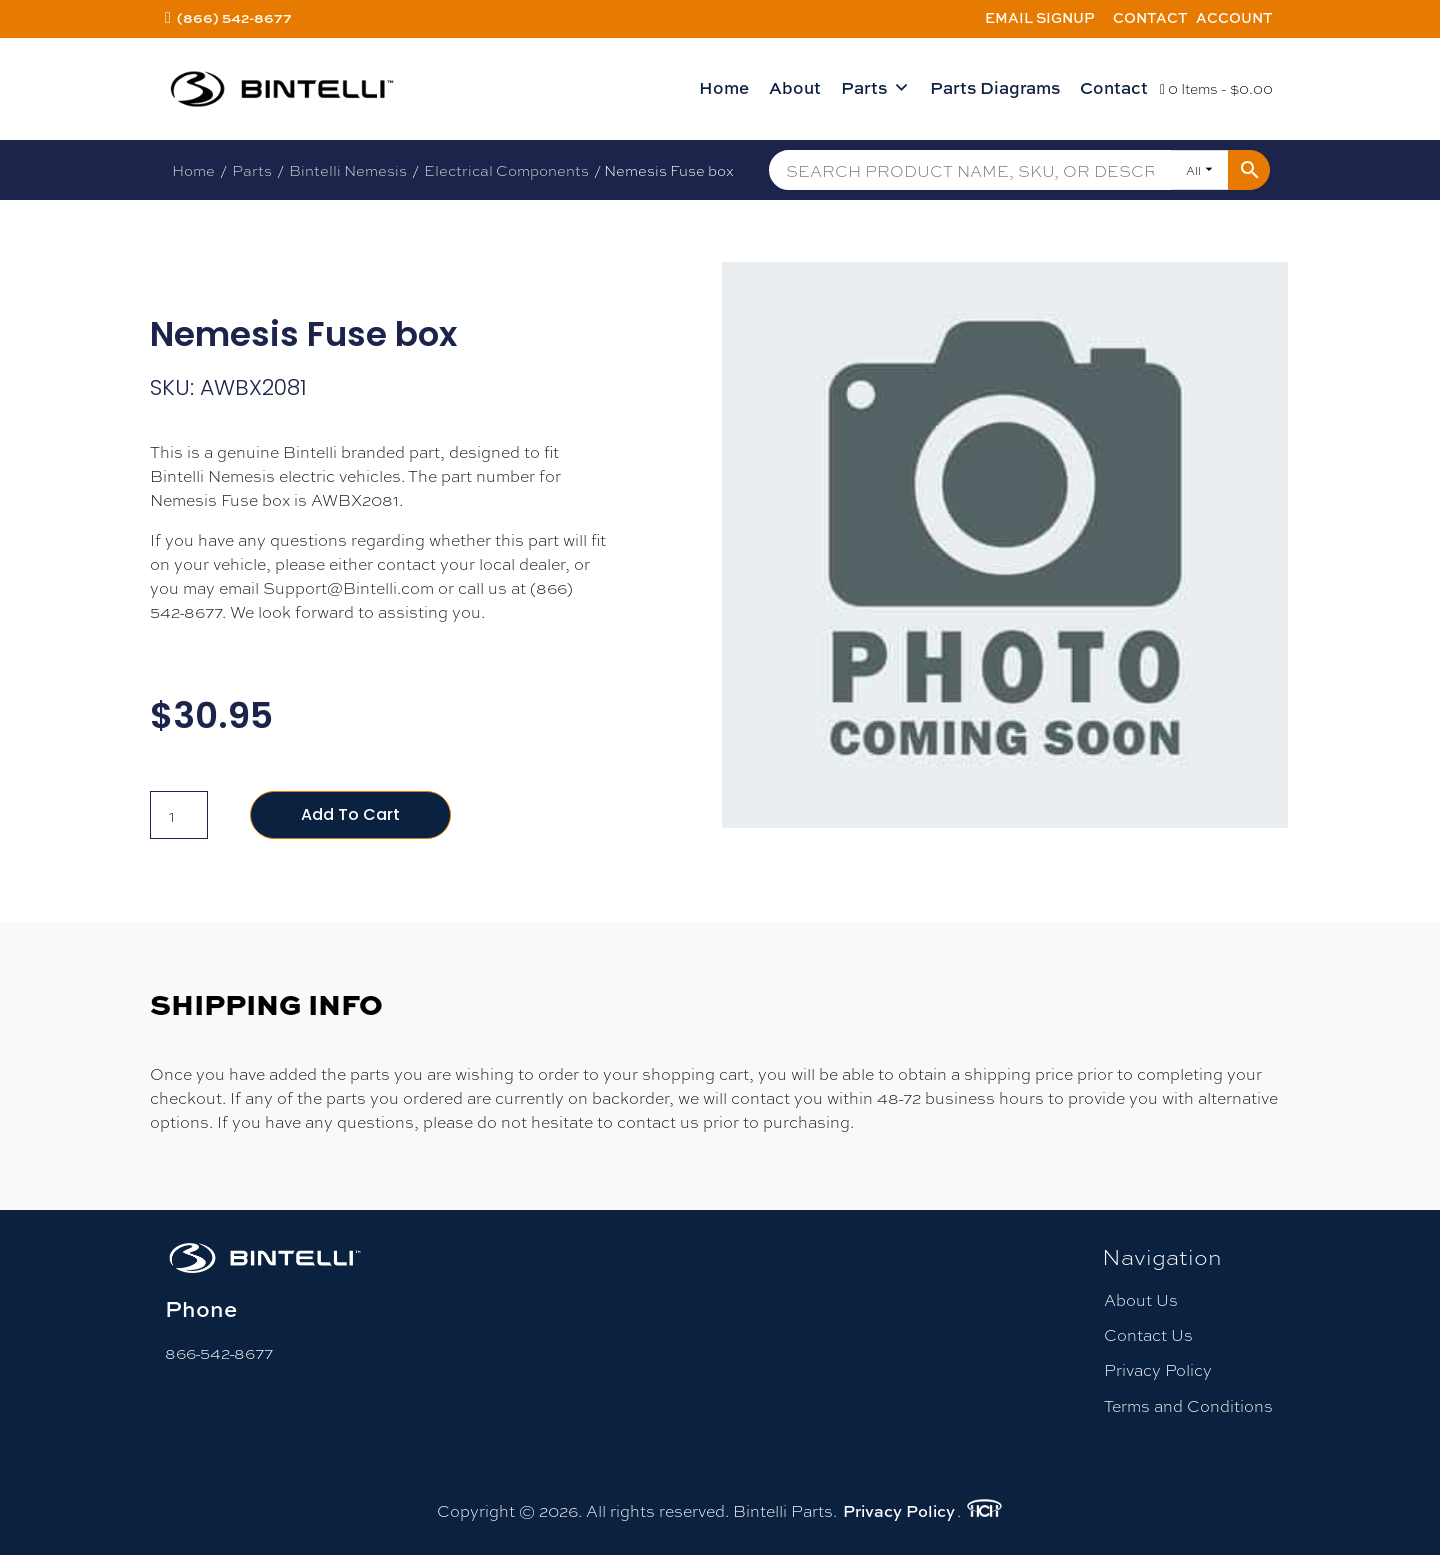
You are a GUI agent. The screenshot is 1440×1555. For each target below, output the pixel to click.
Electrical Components (506, 170)
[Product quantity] (179, 815)
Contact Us (1148, 1334)
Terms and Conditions (1188, 1405)
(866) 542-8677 (234, 17)
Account (1234, 17)
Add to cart (350, 814)
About (795, 87)
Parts (875, 88)
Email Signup (1040, 17)
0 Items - (1216, 88)
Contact (1150, 17)
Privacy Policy (1158, 1369)
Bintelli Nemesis (348, 170)
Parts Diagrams (995, 87)
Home (724, 87)
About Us (1141, 1299)
